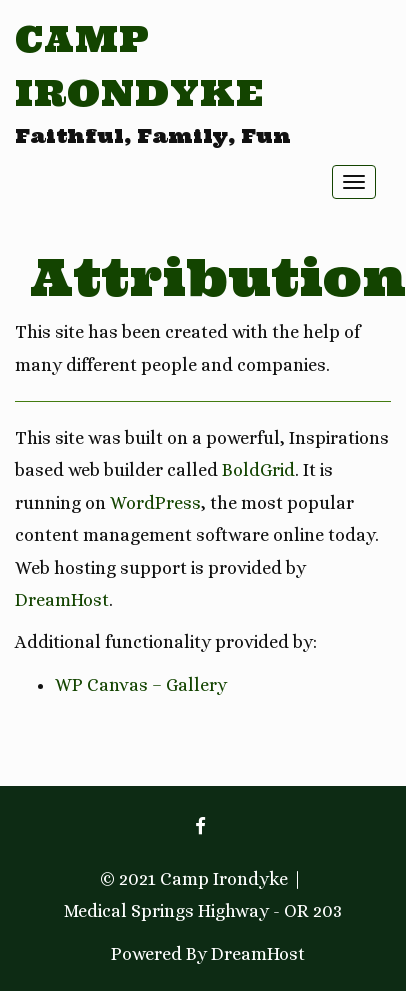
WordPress (155, 503)
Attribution (218, 277)
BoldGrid (258, 470)
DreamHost (62, 600)
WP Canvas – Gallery (141, 685)
